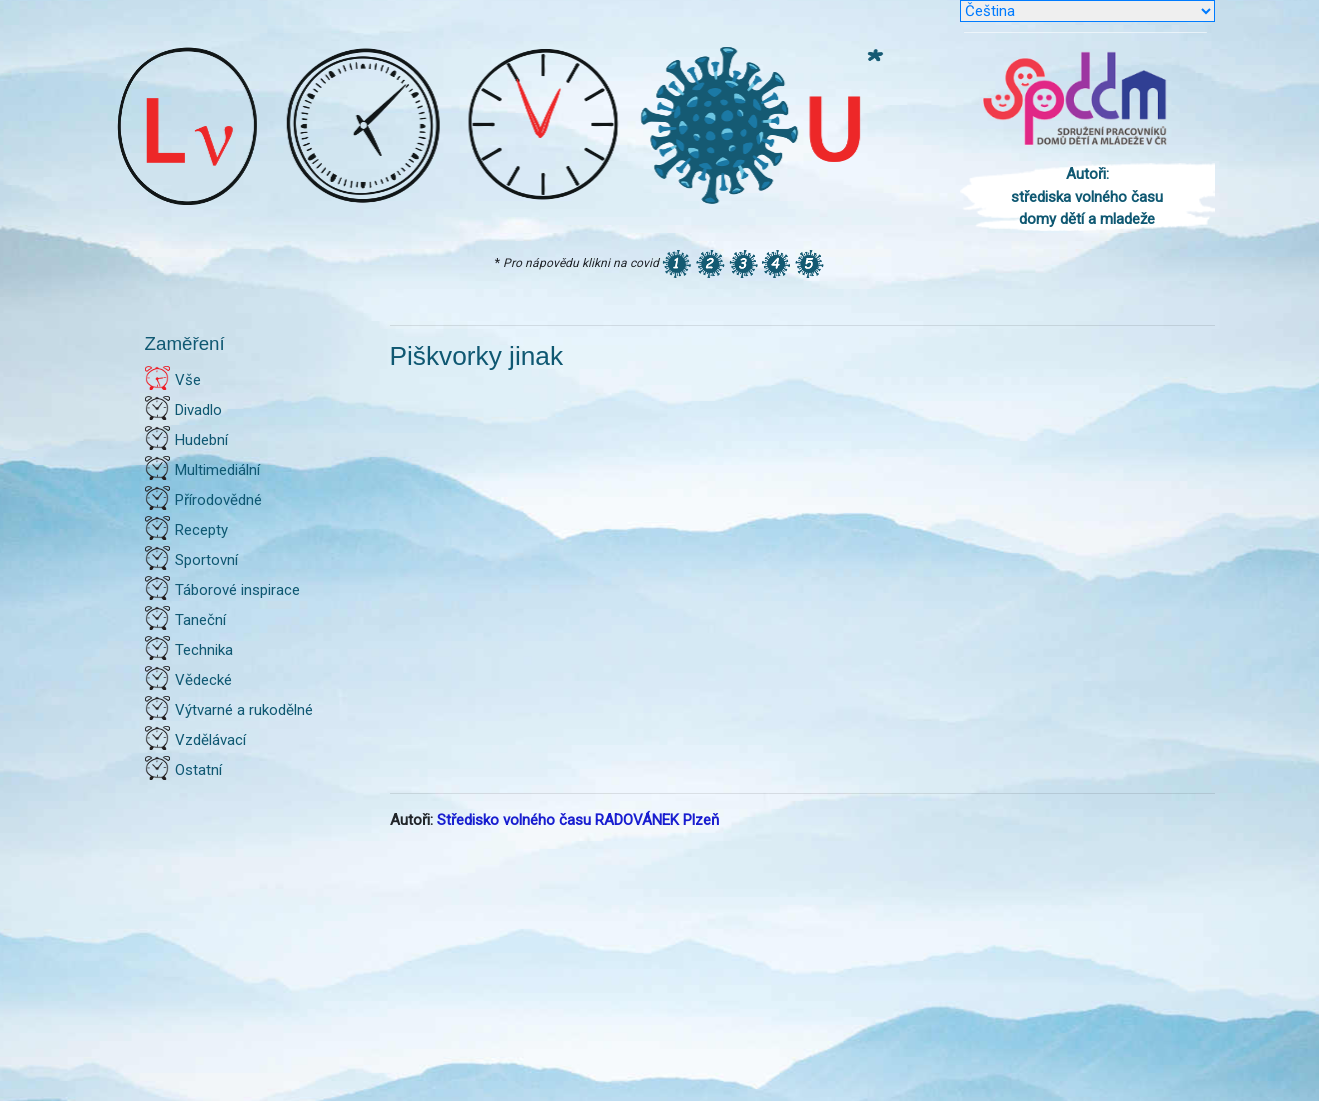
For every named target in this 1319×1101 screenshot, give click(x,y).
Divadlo (198, 410)
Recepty (201, 530)
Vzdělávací (210, 740)
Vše (188, 380)
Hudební (201, 440)
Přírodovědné (218, 500)
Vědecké (203, 680)
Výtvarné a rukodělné (244, 710)
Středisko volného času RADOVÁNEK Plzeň (578, 820)
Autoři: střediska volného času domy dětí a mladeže (1087, 196)
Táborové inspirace (237, 590)
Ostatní (198, 770)
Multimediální (217, 470)
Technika (204, 650)
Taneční (200, 620)
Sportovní (206, 560)
